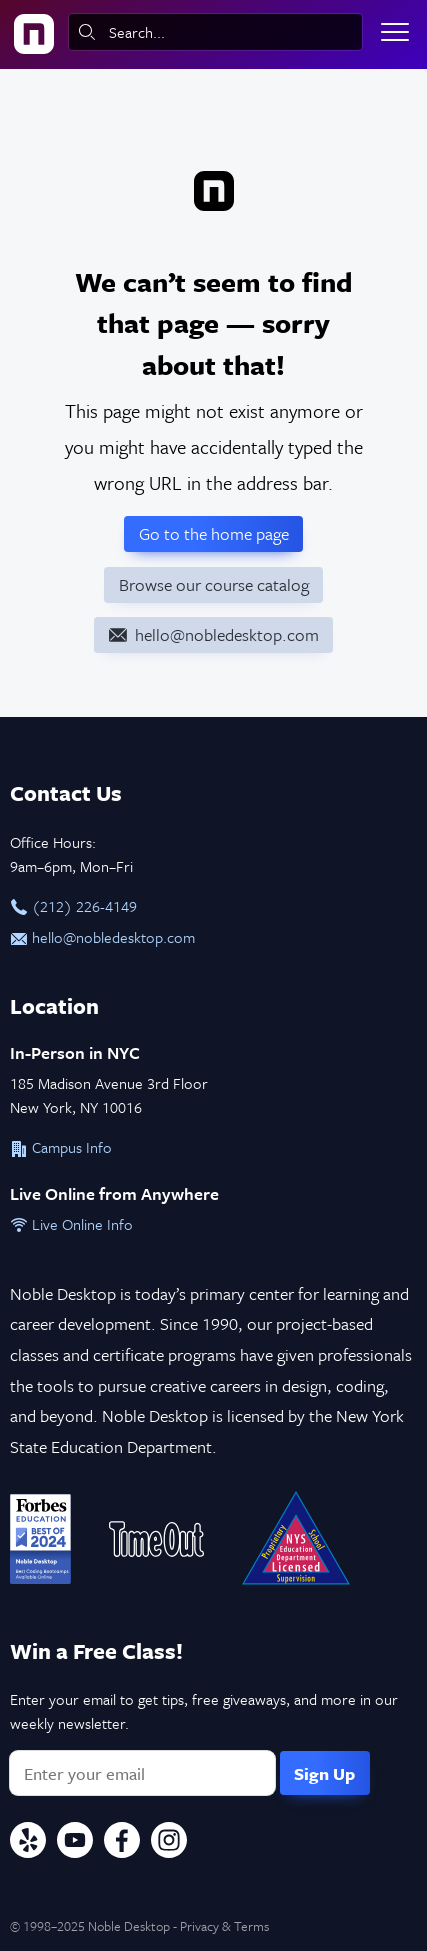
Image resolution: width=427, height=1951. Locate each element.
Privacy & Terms (224, 1926)
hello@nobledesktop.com (102, 937)
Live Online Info (71, 1224)
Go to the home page (214, 533)
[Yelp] (28, 1843)
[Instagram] (169, 1843)
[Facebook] (122, 1843)
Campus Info (61, 1147)
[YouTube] (75, 1843)
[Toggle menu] (395, 32)
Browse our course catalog (214, 584)
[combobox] (215, 32)
